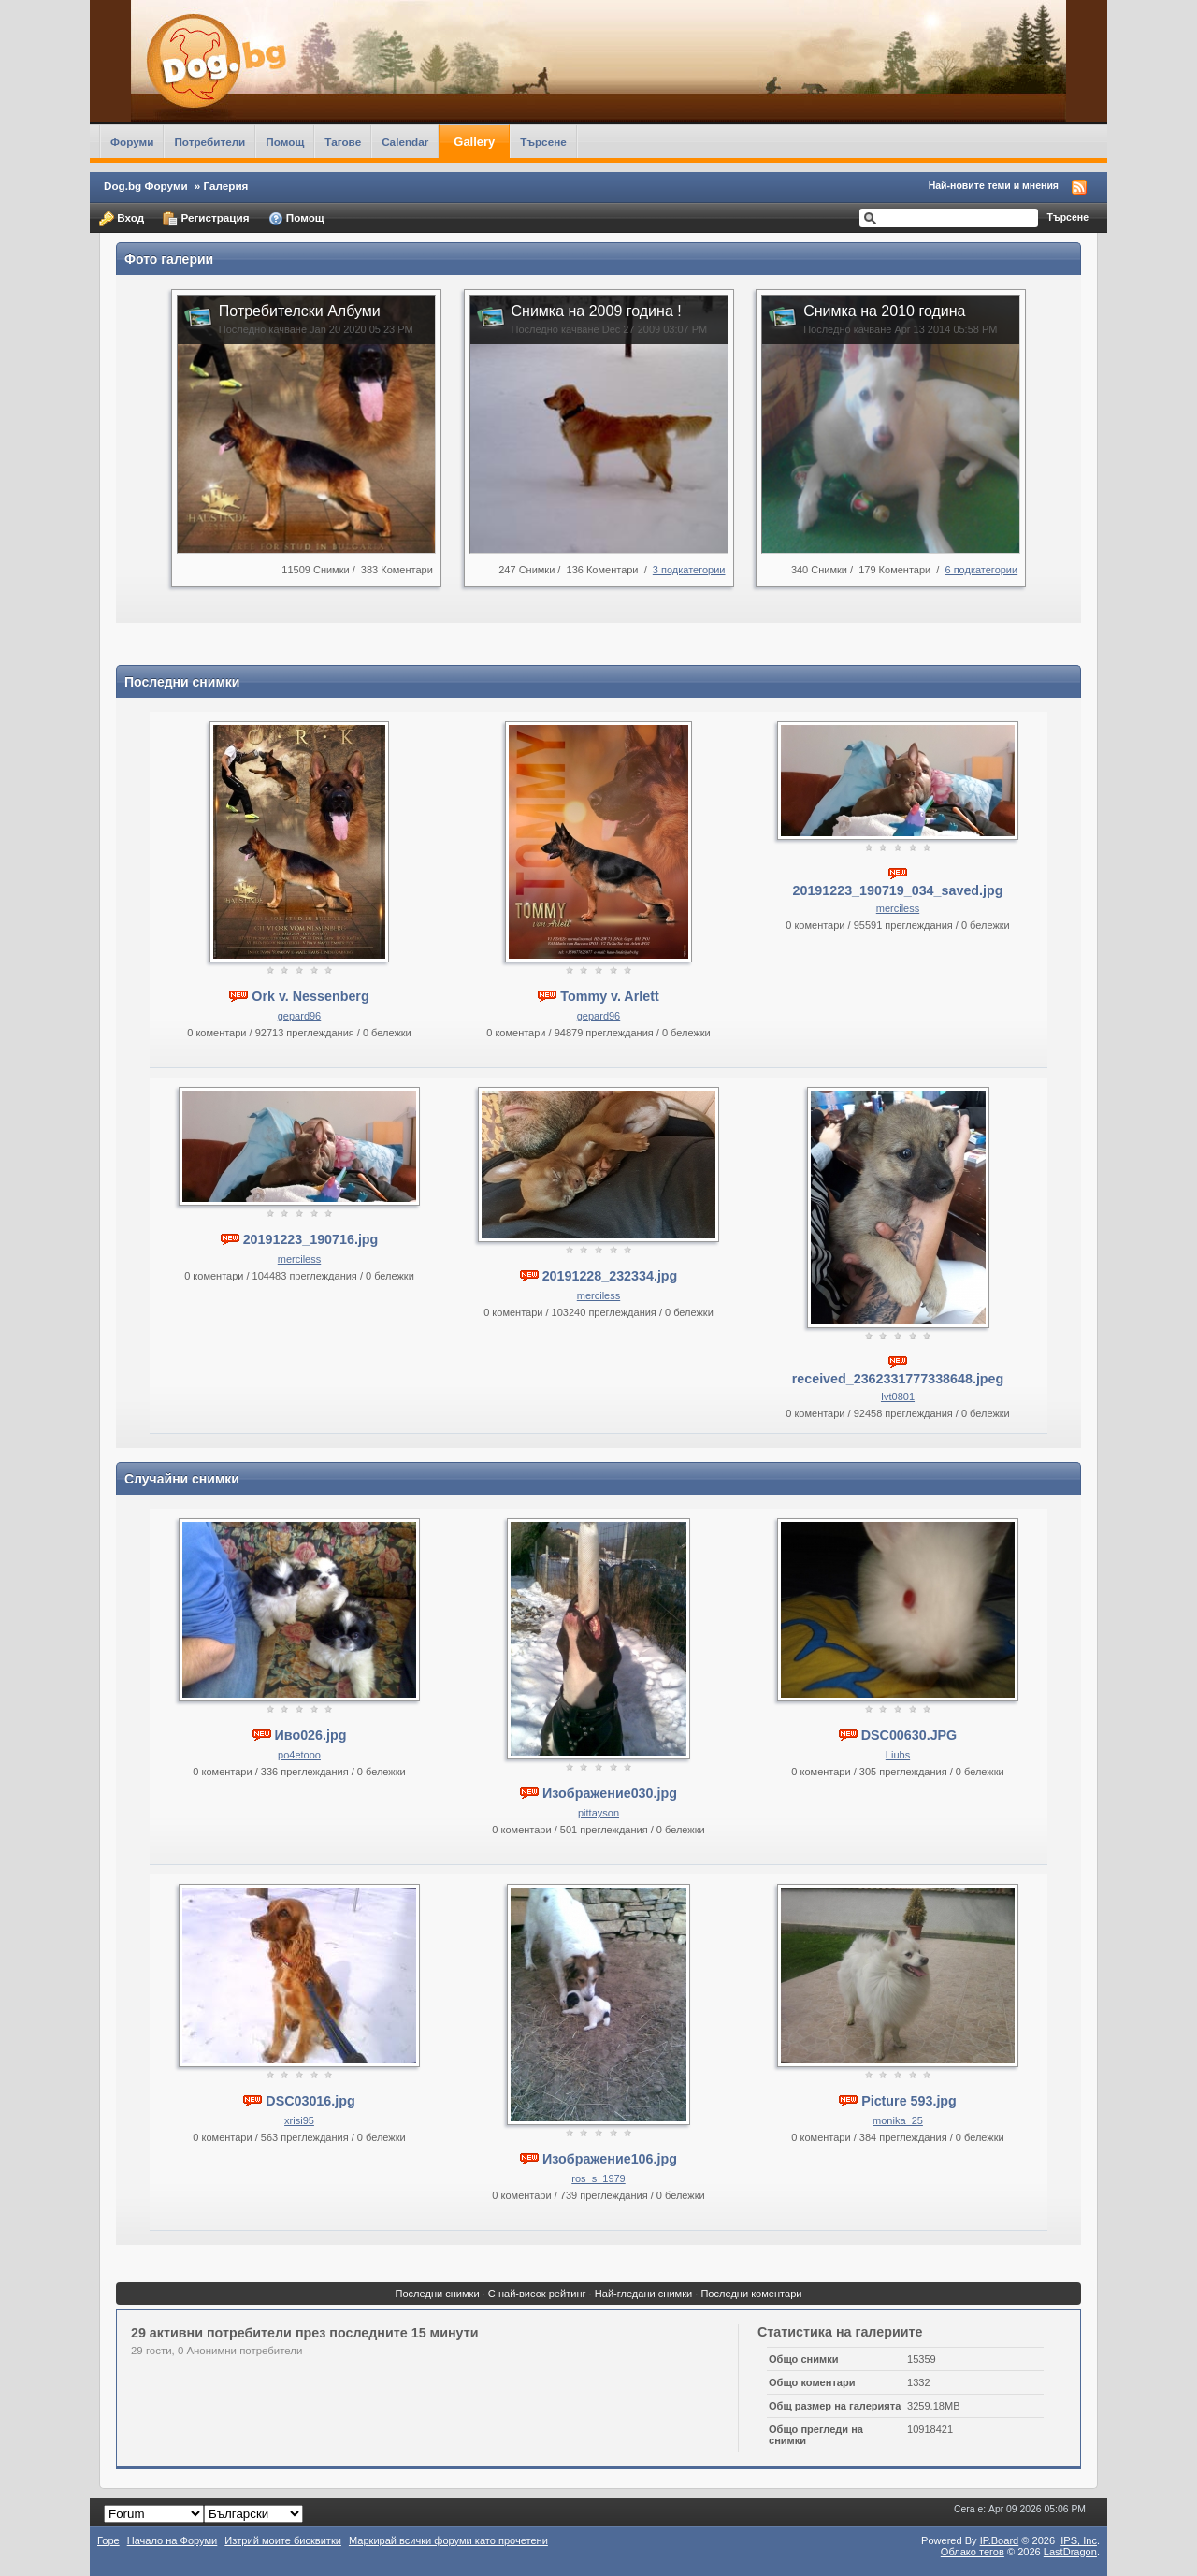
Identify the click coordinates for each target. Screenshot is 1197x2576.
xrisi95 (299, 2120)
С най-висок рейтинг (537, 2293)
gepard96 (300, 1015)
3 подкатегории (689, 569)
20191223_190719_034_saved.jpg (898, 890)
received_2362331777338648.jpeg (898, 1378)
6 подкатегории (981, 569)
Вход (121, 218)
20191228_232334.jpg (610, 1275)
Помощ (285, 142)
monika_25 (898, 2120)
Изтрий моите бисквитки (282, 2540)
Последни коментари (750, 2293)
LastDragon (1070, 2551)
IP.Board (999, 2540)
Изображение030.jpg (609, 1793)
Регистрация (206, 218)
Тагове (342, 142)
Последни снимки (437, 2293)
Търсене (543, 142)
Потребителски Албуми (300, 311)
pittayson (598, 1812)
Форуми (131, 142)
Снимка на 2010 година (884, 311)
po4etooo (299, 1754)
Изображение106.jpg (609, 2158)
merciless (897, 908)
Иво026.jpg (311, 1735)
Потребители (209, 142)
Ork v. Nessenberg (310, 996)
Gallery (474, 142)
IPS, (1078, 2540)
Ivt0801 (898, 1396)
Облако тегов (972, 2551)
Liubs (898, 1754)
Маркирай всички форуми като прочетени (448, 2540)
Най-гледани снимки (643, 2293)
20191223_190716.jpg (311, 1239)
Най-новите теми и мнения (994, 185)
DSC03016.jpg (310, 2100)
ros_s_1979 (598, 2178)
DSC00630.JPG (909, 1735)
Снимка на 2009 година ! (597, 311)
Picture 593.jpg (909, 2100)
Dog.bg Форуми (146, 186)
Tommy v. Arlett (609, 996)
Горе (108, 2540)
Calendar (405, 142)
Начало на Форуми (172, 2540)
